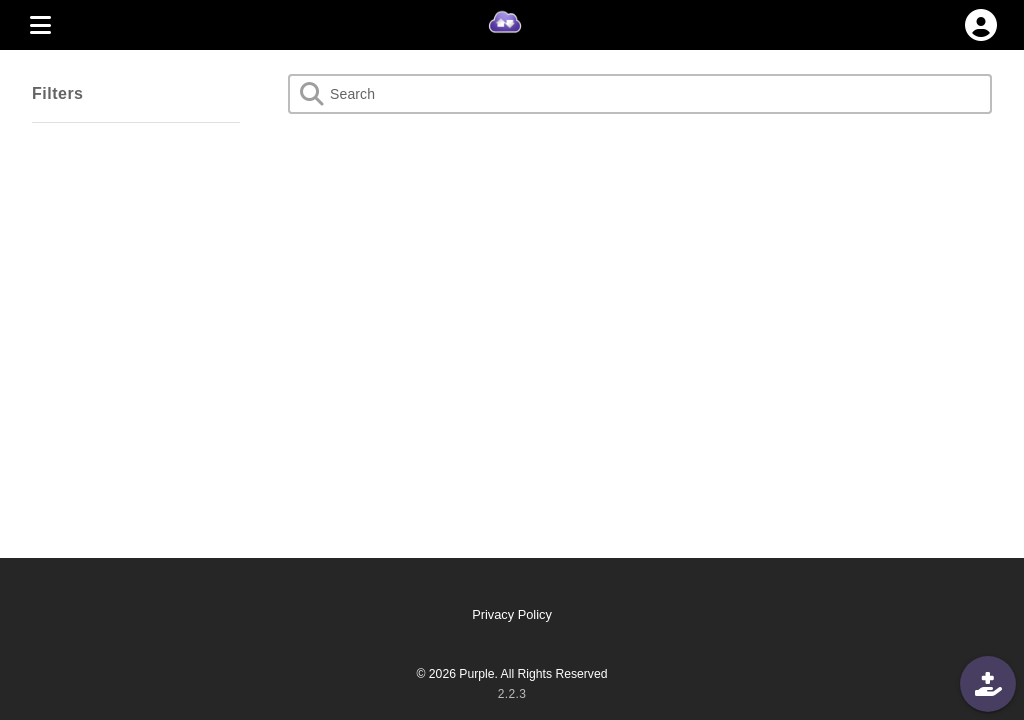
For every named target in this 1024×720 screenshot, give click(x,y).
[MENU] (40, 25)
